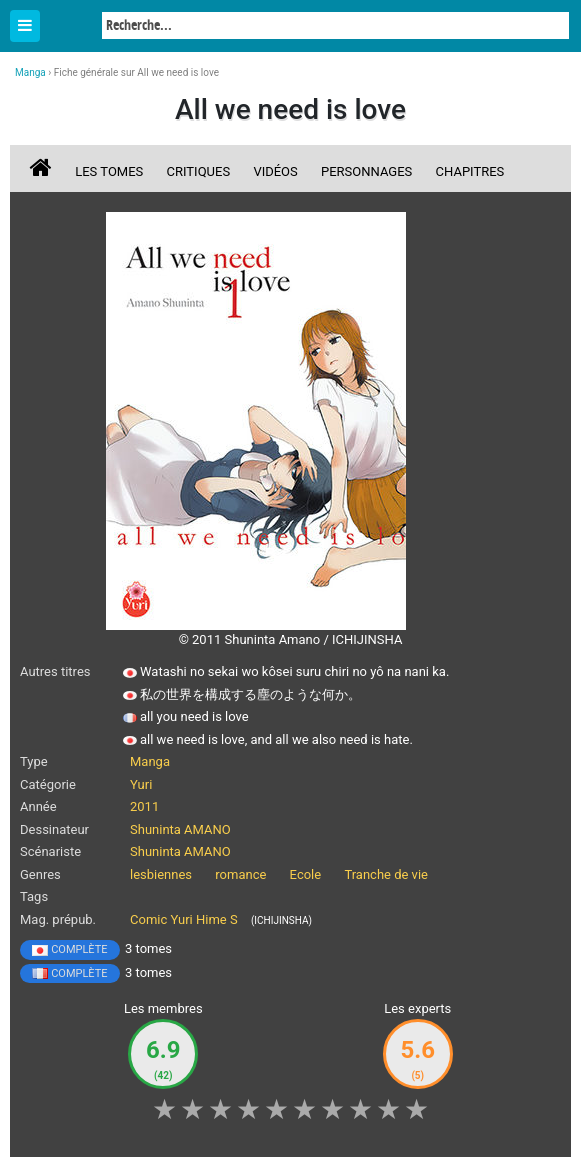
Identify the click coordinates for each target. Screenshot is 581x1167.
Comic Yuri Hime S (184, 919)
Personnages (366, 171)
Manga (70, 27)
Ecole (306, 874)
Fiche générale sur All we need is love (136, 72)
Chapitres (470, 171)
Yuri (141, 784)
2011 (144, 806)
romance (240, 874)
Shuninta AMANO (180, 829)
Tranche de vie (386, 874)
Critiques (199, 171)
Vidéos (275, 171)
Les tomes (109, 171)
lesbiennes (161, 874)
